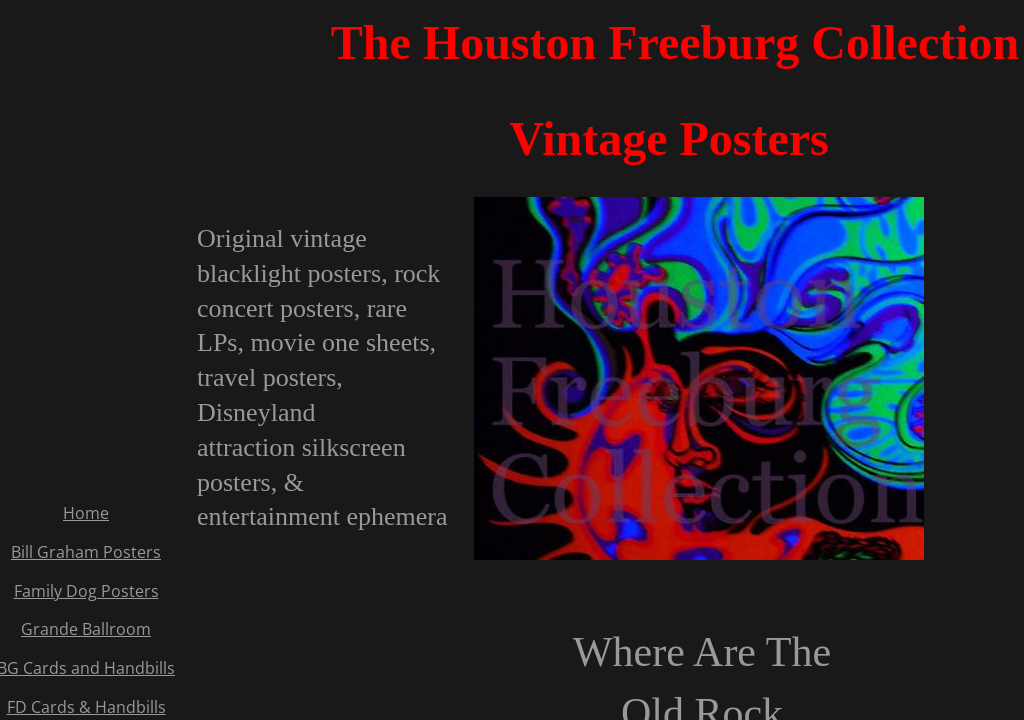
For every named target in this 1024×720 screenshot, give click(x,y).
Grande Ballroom (86, 629)
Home (86, 513)
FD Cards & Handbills (86, 707)
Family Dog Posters (86, 591)
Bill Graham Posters (86, 552)
